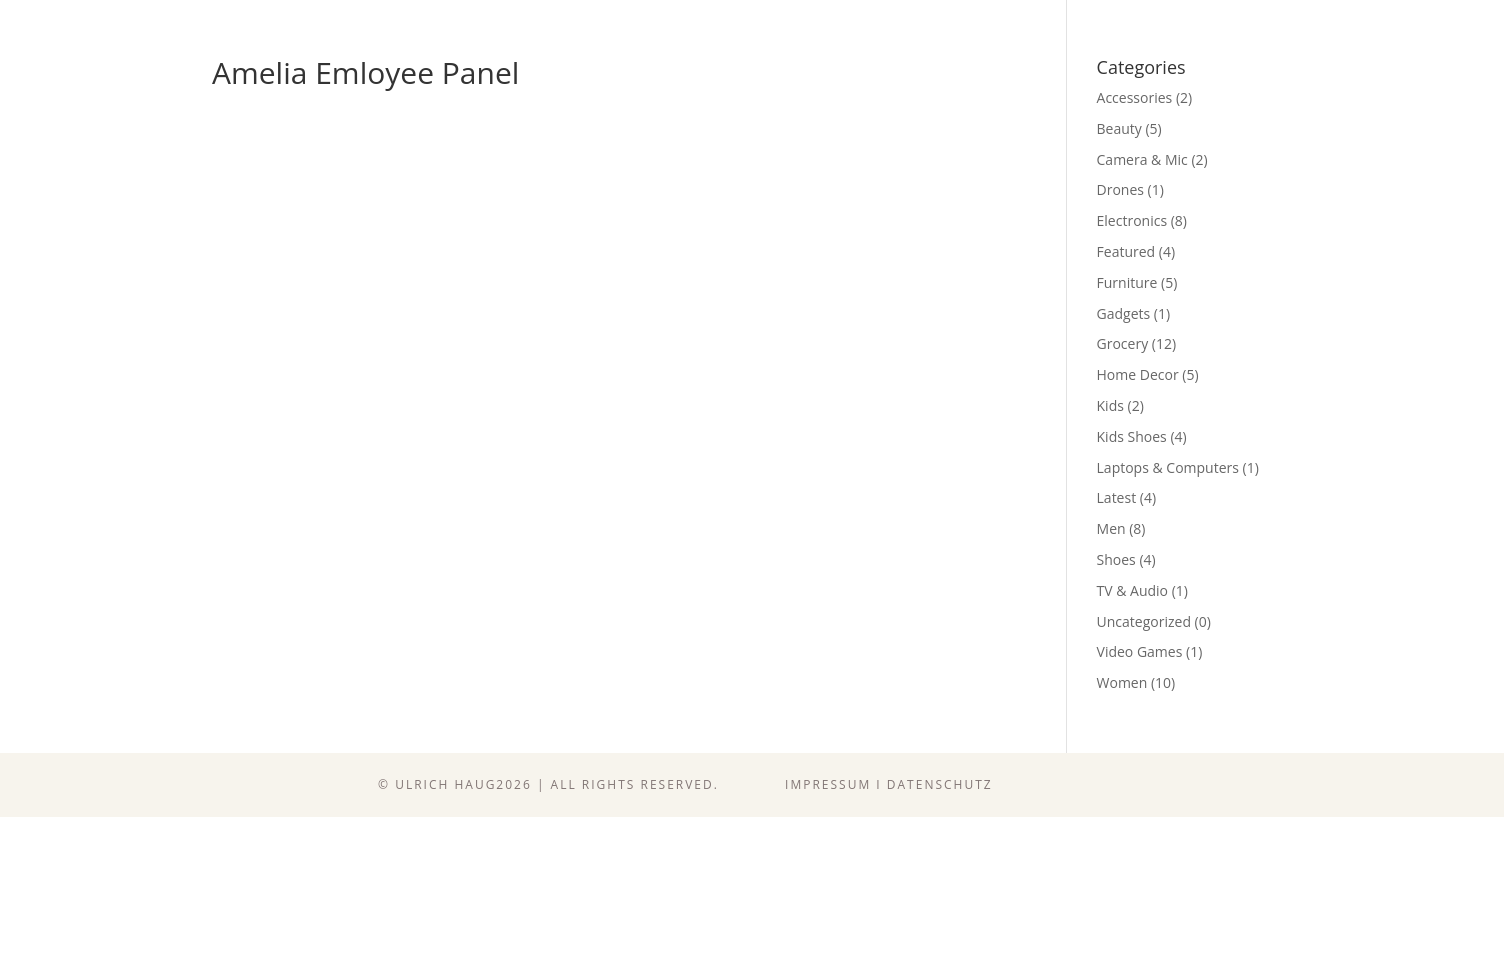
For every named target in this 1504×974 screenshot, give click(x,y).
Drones (1120, 189)
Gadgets (1124, 313)
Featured (1126, 251)
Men (1111, 528)
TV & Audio (1133, 590)
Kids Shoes (1132, 436)
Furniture (1127, 282)
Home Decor (1138, 374)
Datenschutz (940, 784)
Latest (1117, 497)
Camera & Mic (1142, 159)
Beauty (1119, 128)
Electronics (1132, 220)
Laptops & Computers (1168, 467)
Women (1122, 682)
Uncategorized (1144, 621)
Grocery (1123, 343)
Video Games (1140, 651)
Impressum (828, 784)
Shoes (1116, 559)
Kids (1110, 405)
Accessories (1135, 97)
